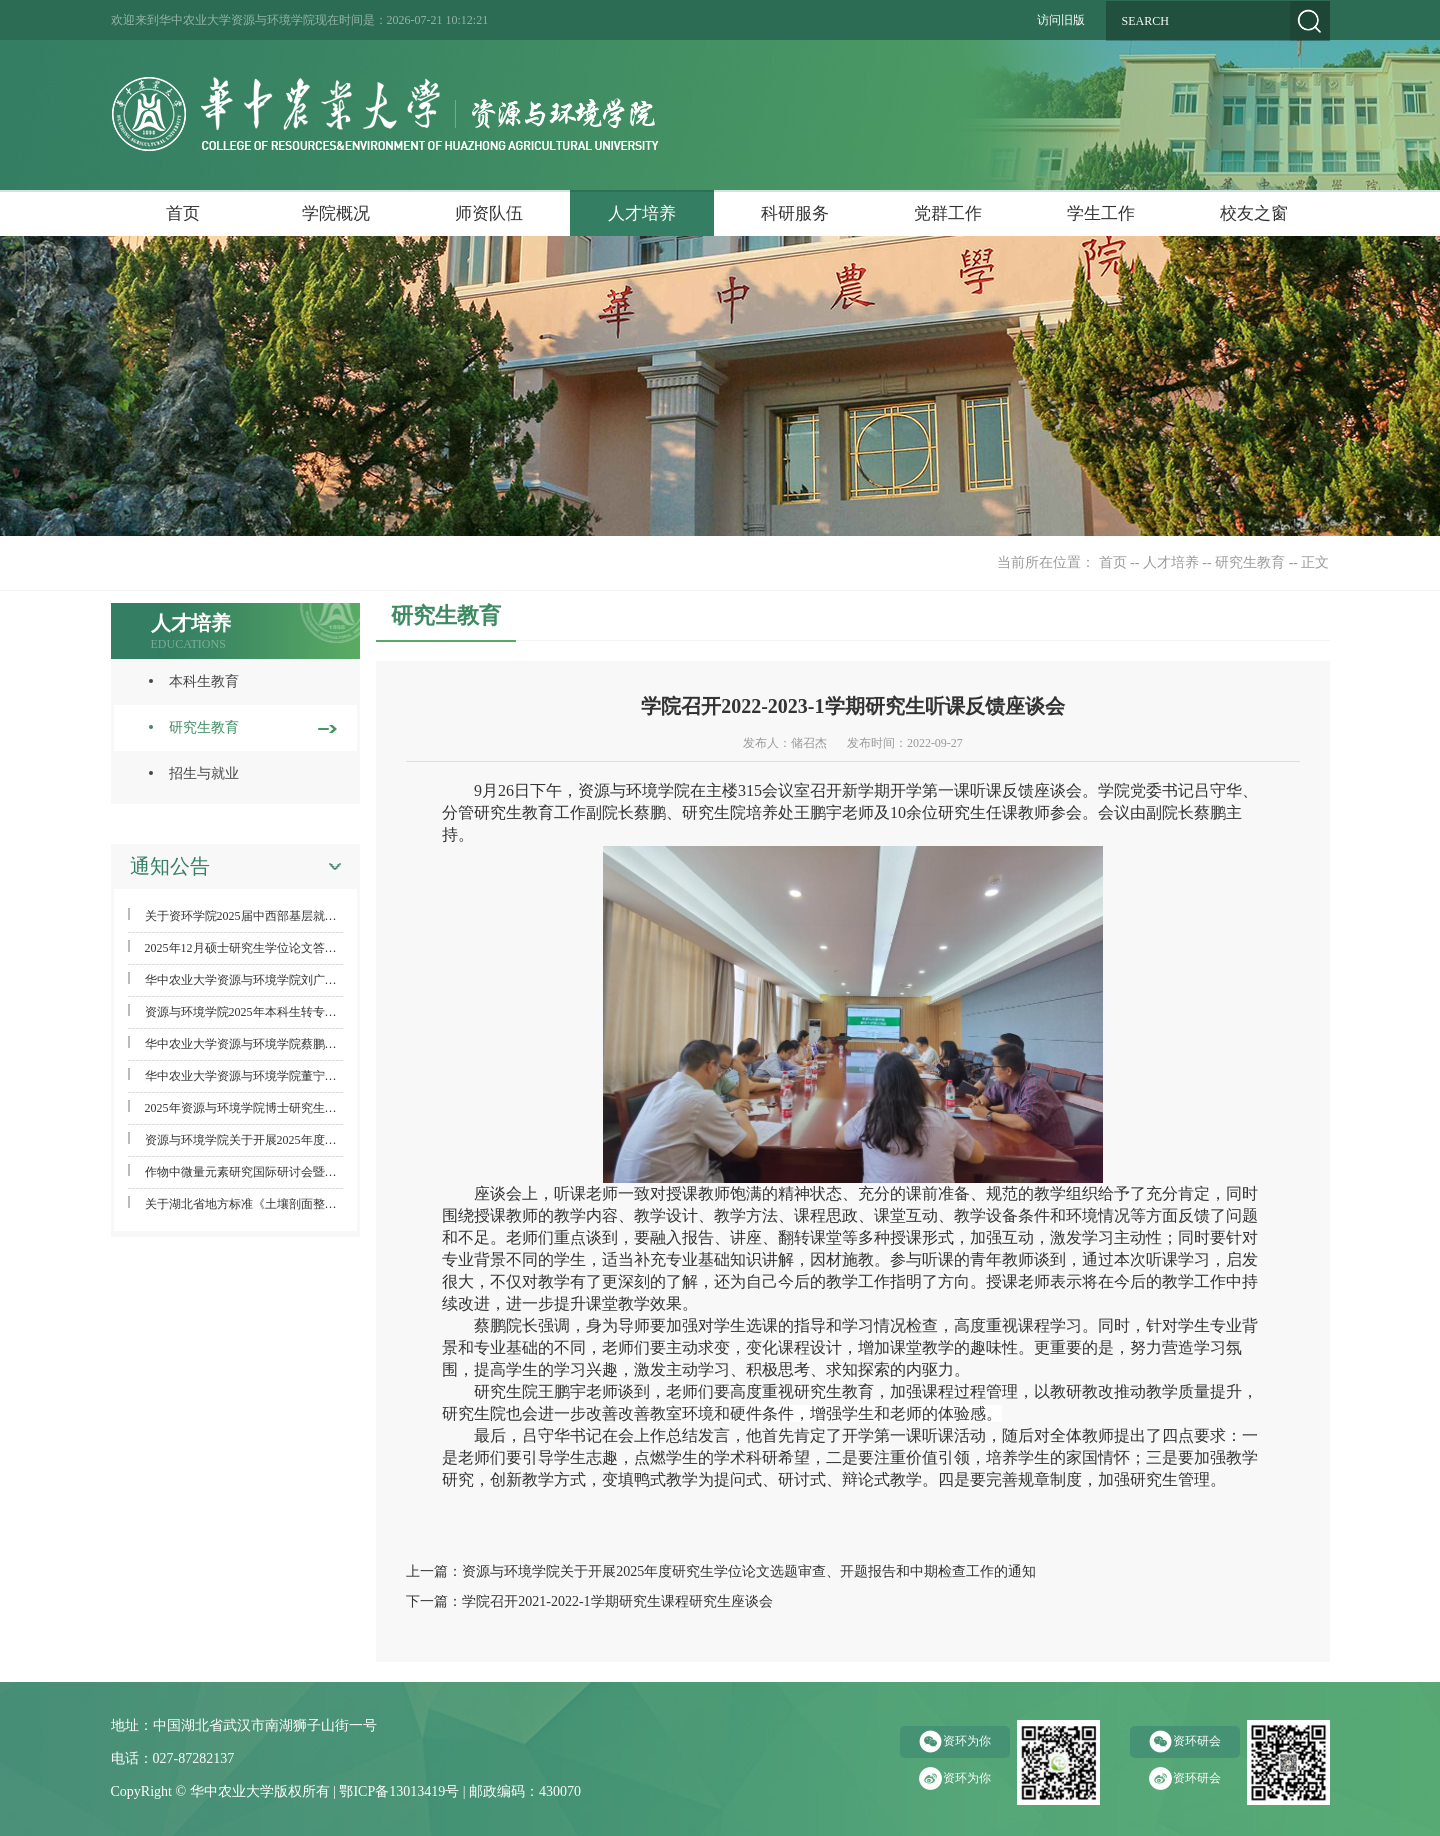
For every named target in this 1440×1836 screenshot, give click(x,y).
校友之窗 (1254, 213)
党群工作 (948, 213)
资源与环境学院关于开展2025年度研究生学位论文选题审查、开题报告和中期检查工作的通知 (749, 1571)
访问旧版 (1061, 20)
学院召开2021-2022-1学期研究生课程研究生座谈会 (617, 1601)
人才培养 (642, 213)
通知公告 (170, 866)
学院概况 (336, 213)
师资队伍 (489, 213)
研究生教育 (1250, 562)
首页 (183, 213)
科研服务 (795, 213)
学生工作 (1101, 213)
